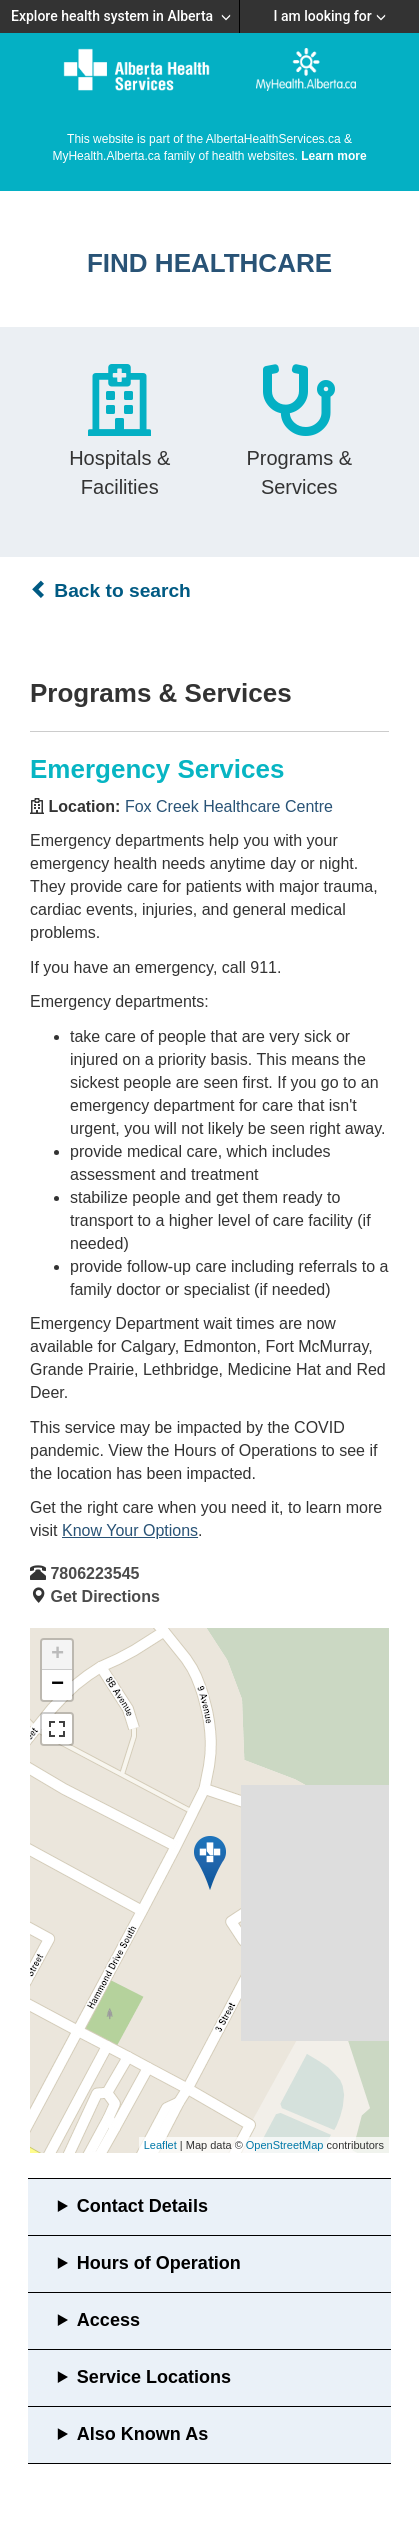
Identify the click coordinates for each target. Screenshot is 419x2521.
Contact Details (142, 2206)
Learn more (333, 156)
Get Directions (104, 1596)
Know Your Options (130, 1530)
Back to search (110, 590)
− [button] (57, 1685)
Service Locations (154, 2377)
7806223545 (94, 1573)
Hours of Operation (159, 2263)
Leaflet (160, 2145)
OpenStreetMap (285, 2145)
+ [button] (57, 1655)
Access (108, 2320)
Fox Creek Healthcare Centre (229, 806)
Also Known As (142, 2434)
